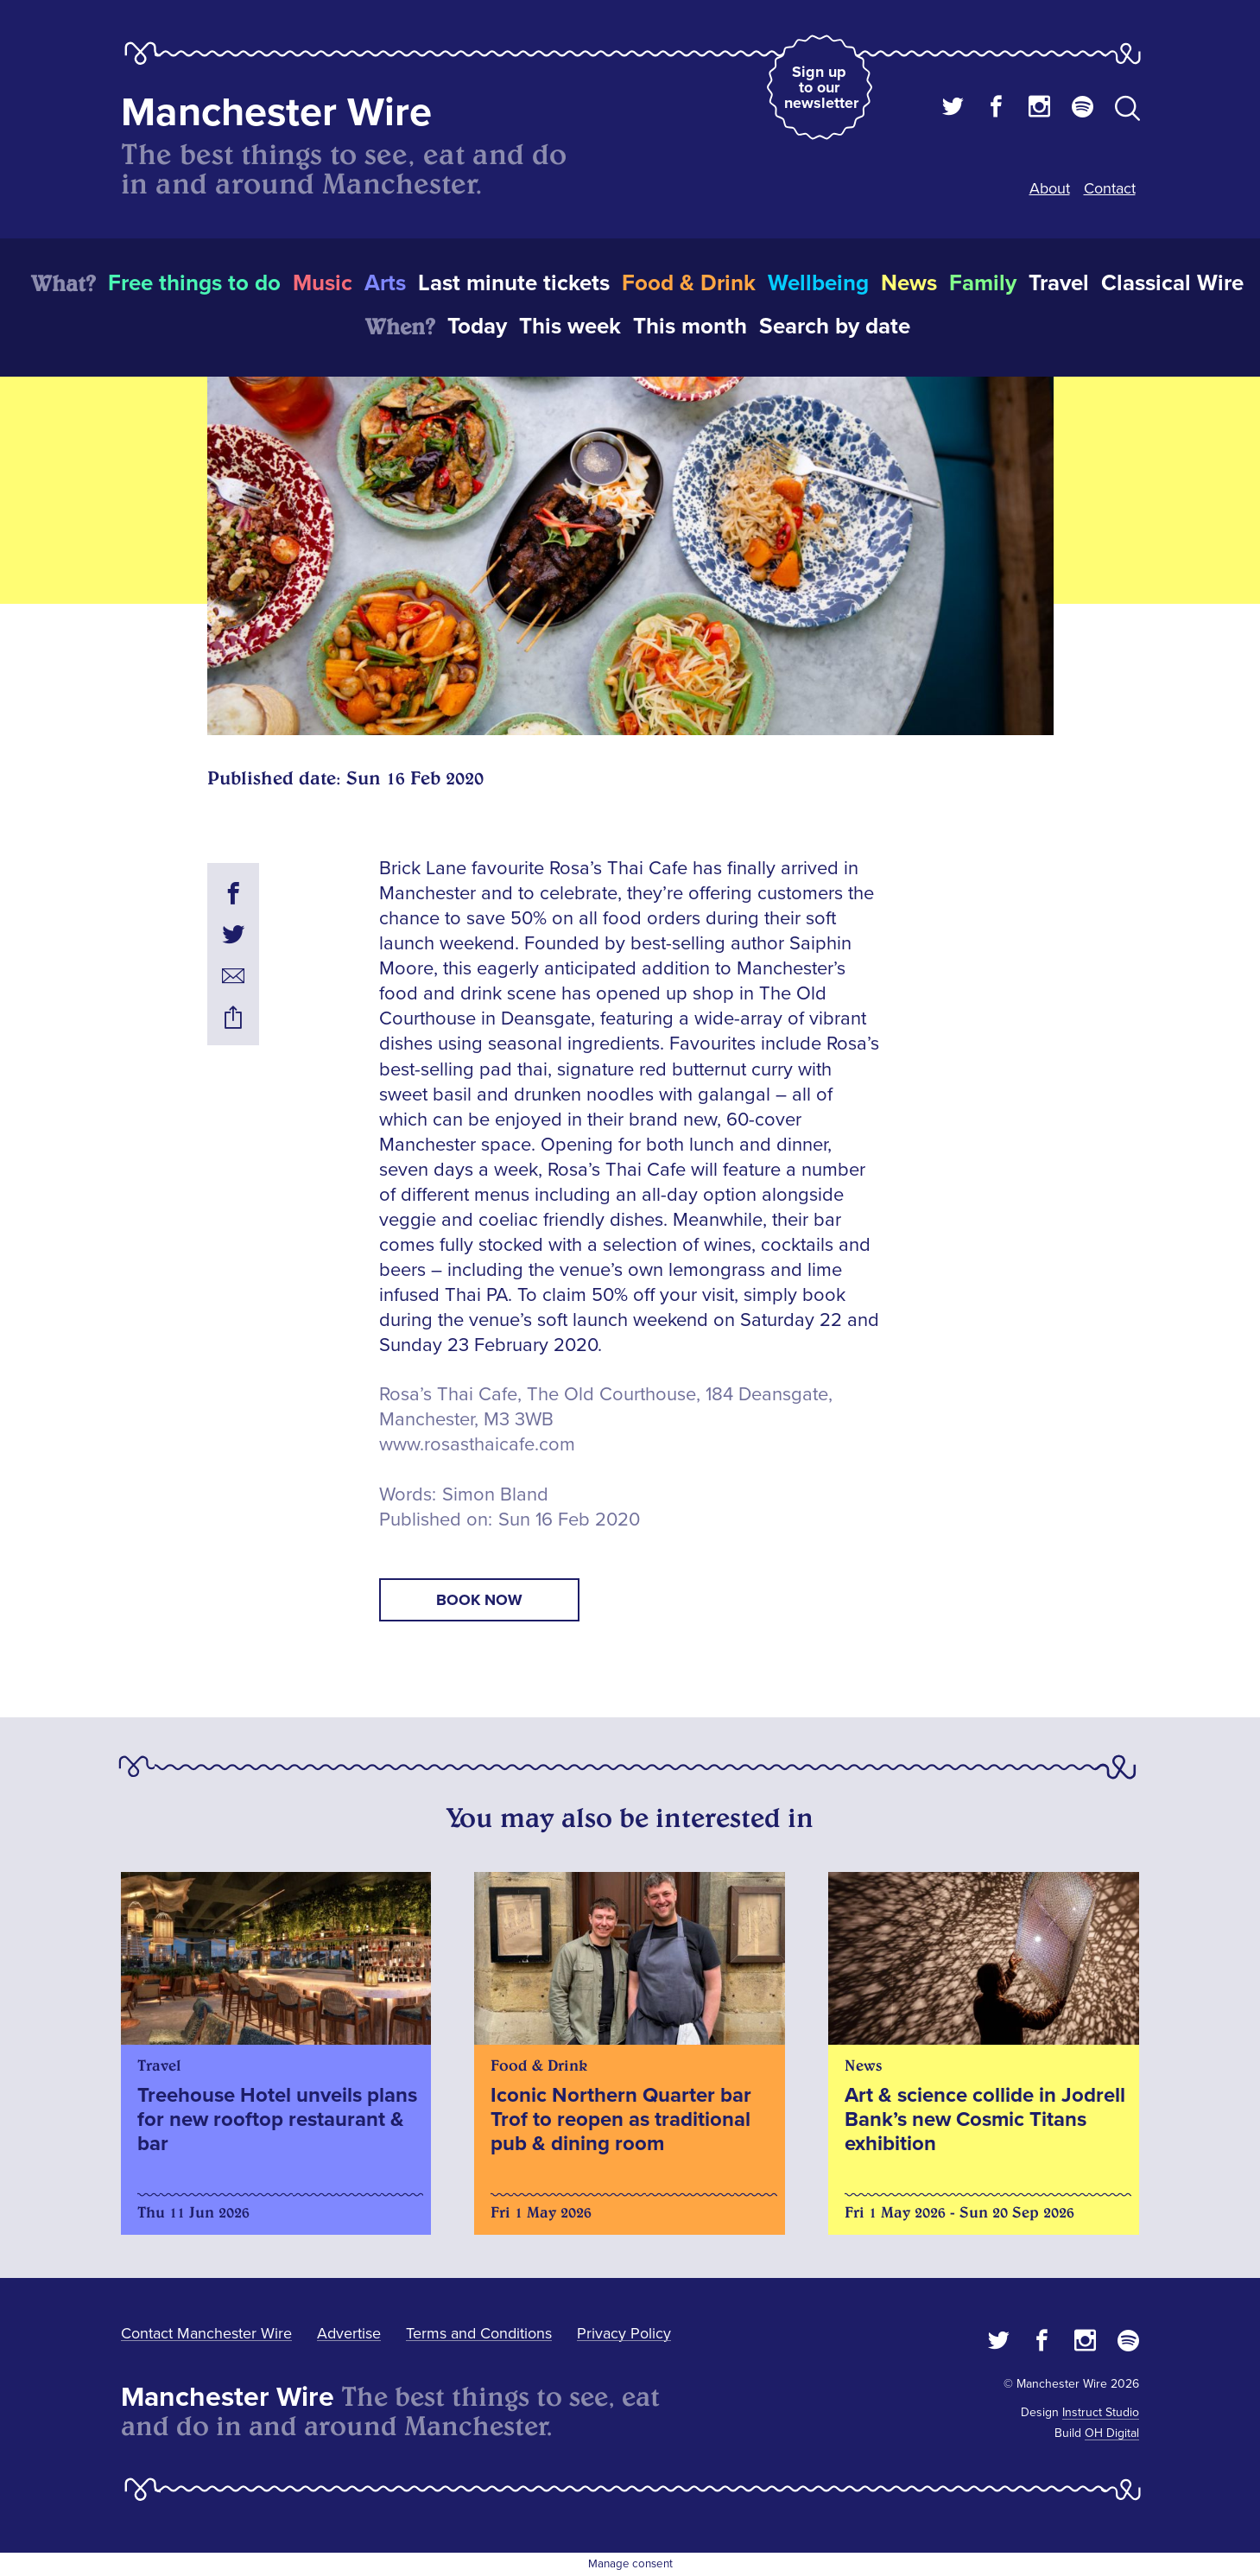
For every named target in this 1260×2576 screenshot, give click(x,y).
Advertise (349, 2333)
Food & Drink (689, 283)
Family (982, 283)
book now (479, 1599)
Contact (1110, 188)
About (1049, 188)
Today (477, 326)
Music (322, 283)
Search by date (834, 326)
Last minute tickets (514, 283)
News (909, 283)
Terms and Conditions (479, 2333)
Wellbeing (818, 283)
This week (570, 326)
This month (690, 326)
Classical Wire (1172, 283)
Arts (385, 283)
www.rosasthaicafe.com (477, 1444)
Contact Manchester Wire (206, 2333)
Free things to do (194, 283)
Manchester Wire (276, 112)
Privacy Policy (624, 2333)
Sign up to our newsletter (821, 87)
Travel (1059, 283)
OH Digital (1112, 2433)
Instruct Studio (1100, 2412)
